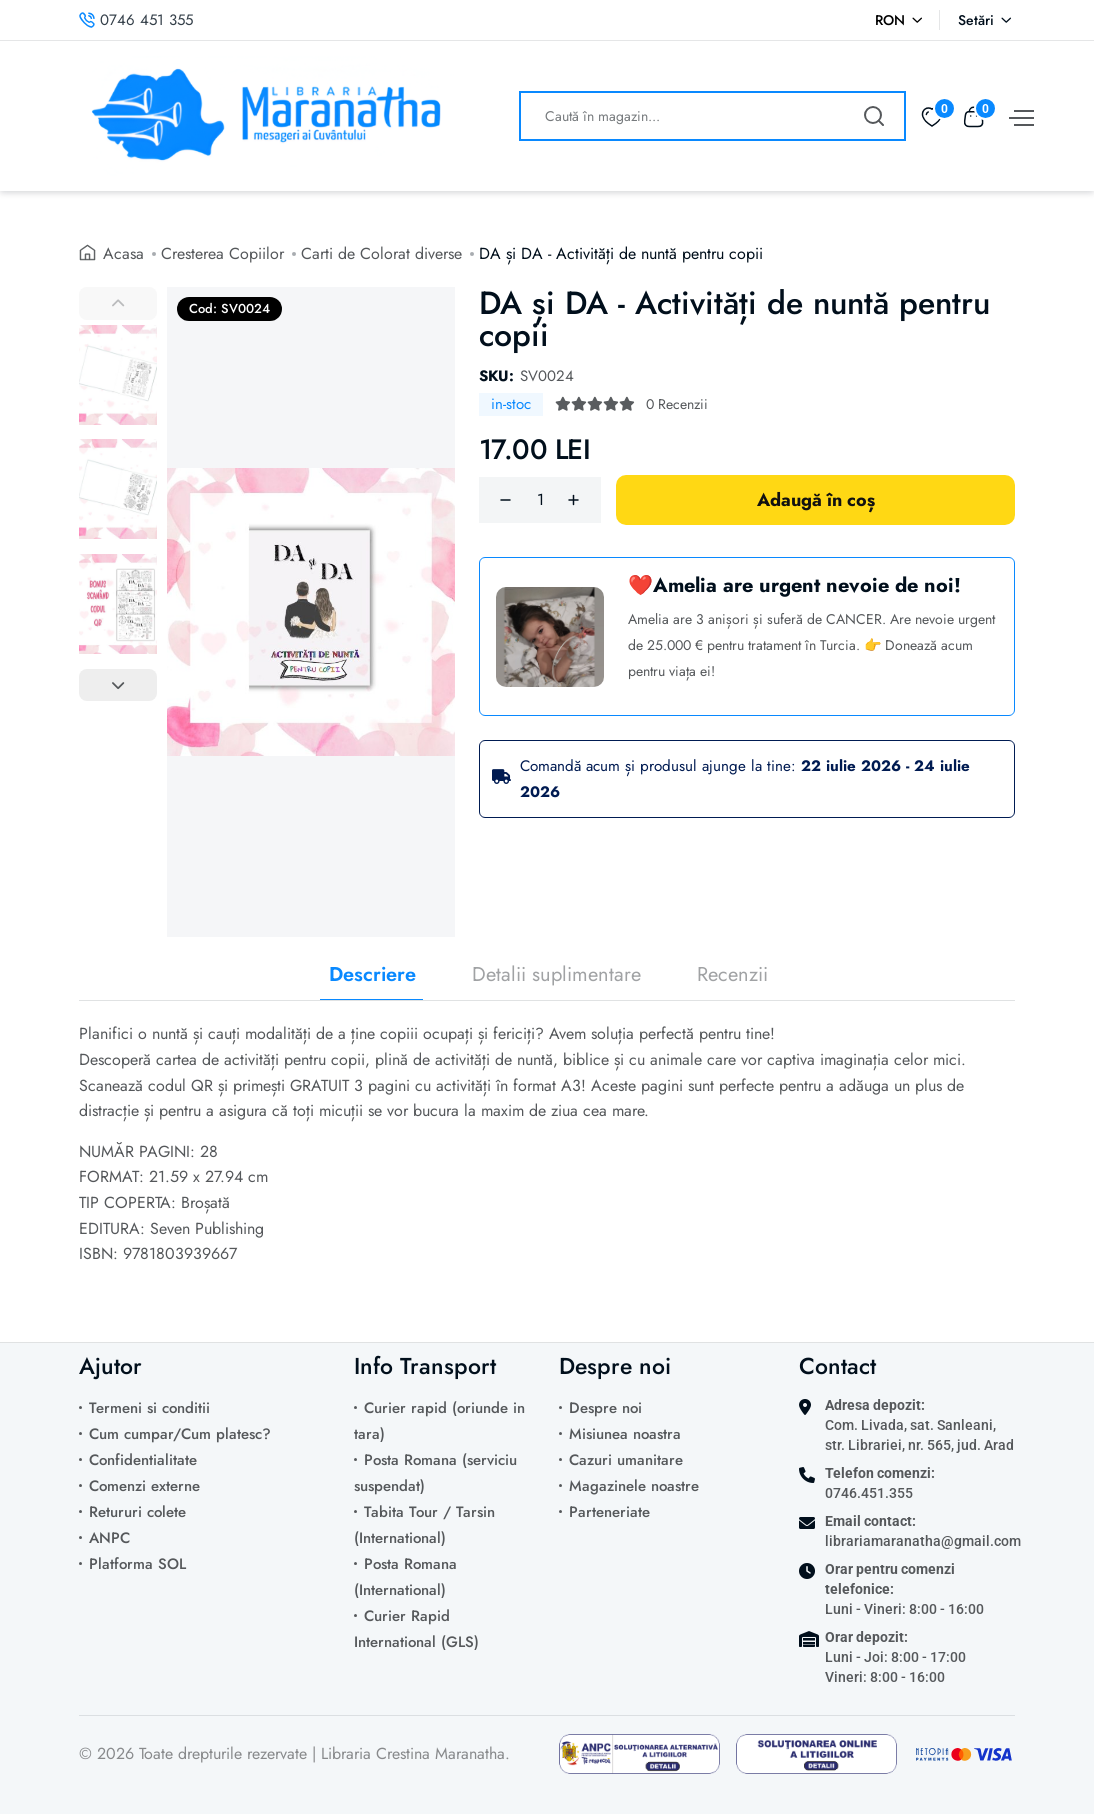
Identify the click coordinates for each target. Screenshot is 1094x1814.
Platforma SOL (137, 1564)
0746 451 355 (136, 20)
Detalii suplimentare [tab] (556, 975)
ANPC (109, 1538)
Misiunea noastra (625, 1434)
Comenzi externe (144, 1486)
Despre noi (605, 1408)
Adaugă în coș (816, 500)
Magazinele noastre (634, 1486)
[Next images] (118, 685)
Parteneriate (609, 1512)
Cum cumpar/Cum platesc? (180, 1434)
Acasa (123, 253)
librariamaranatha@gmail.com (923, 1541)
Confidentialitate (143, 1460)
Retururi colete (137, 1512)
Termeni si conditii (149, 1408)
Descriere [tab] (372, 975)
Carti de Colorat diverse (381, 253)
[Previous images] (118, 303)
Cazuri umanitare (626, 1460)
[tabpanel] (547, 1158)
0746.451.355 (869, 1493)
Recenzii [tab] (732, 975)
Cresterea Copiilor (222, 253)
